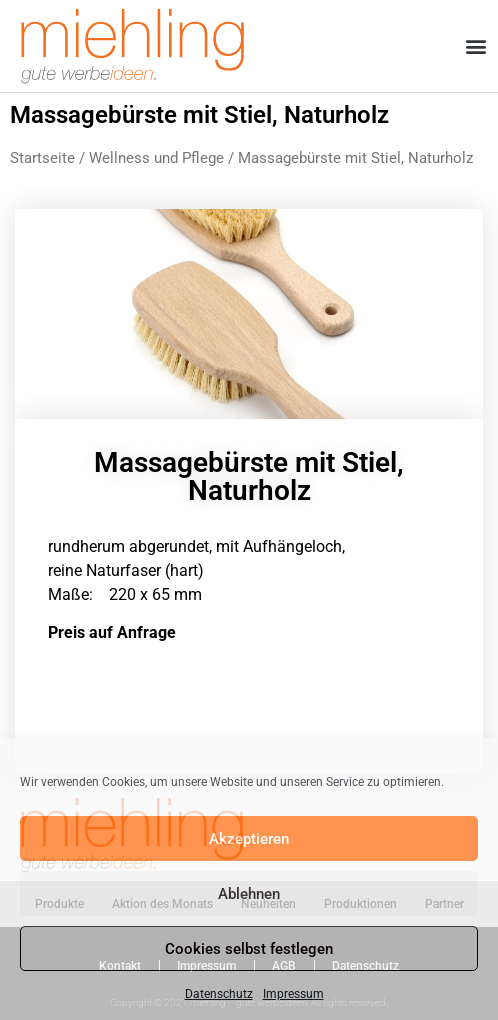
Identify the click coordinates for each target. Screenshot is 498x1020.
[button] (476, 46)
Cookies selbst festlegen (249, 949)
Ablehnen (249, 894)
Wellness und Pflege (156, 158)
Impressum (293, 994)
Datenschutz (219, 994)
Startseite (42, 158)
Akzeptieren (249, 839)
